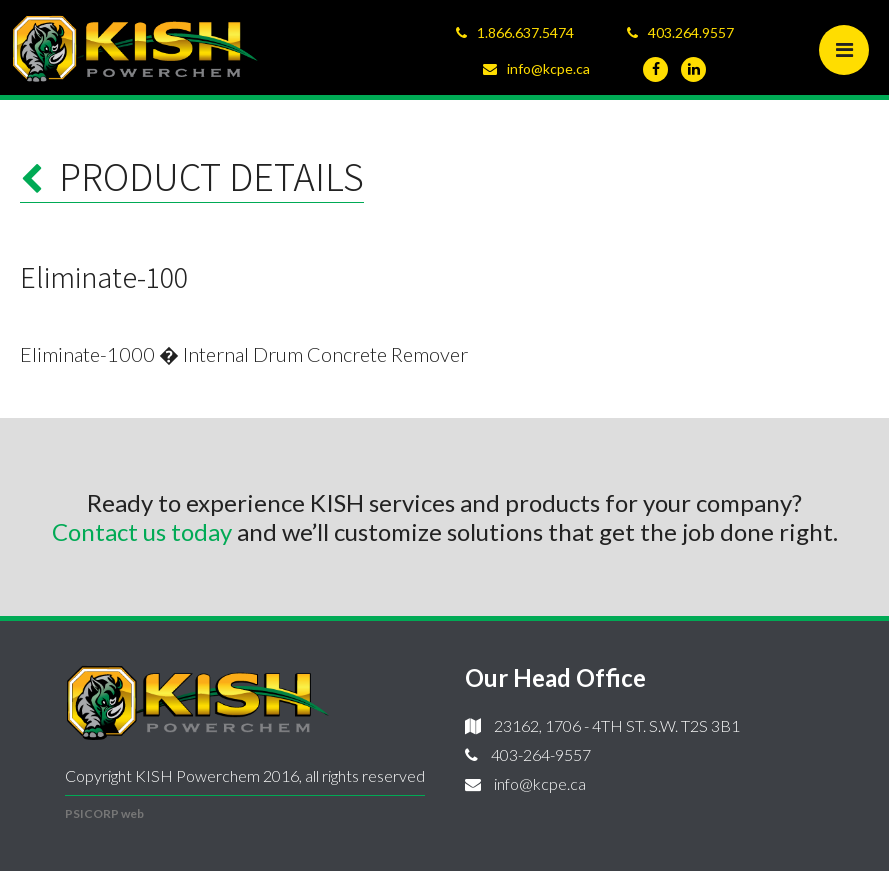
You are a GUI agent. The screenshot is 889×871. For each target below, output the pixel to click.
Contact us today (142, 531)
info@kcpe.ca (548, 68)
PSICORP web (104, 813)
